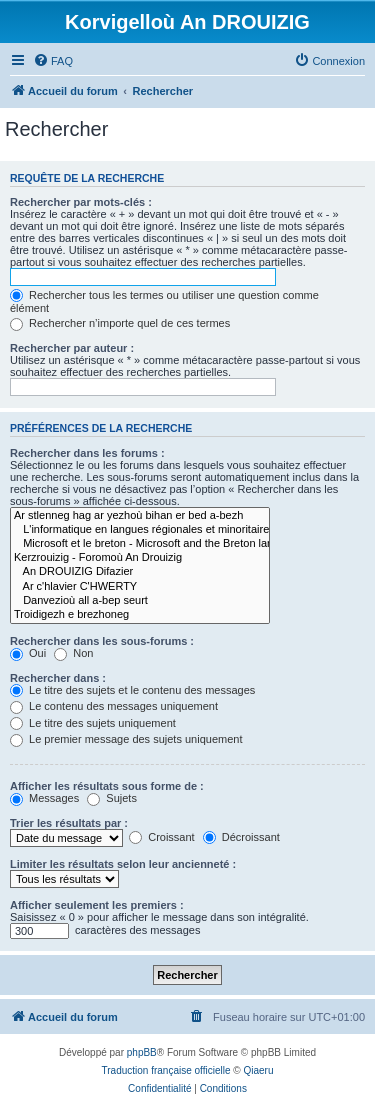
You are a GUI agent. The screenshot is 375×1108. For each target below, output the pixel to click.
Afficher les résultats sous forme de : (107, 786)
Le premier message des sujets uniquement (126, 739)
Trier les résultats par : (69, 823)
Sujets (112, 798)
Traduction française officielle (166, 1070)
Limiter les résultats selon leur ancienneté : (123, 864)
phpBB (142, 1052)
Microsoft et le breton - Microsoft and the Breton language (140, 544)
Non (73, 653)
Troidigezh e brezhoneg (140, 615)
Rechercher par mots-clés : (81, 202)
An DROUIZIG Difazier (140, 572)
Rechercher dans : (58, 678)
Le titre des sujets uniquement (93, 723)
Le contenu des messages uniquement (114, 706)
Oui (28, 653)
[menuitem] (53, 61)
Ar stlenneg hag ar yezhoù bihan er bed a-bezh (140, 516)
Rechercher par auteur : (72, 348)
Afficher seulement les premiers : (97, 905)
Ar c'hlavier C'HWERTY (140, 587)
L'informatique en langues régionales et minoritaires (140, 530)
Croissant (162, 837)
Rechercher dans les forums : (87, 453)
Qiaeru (258, 1070)
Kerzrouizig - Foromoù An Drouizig (140, 558)
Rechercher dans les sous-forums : (102, 641)
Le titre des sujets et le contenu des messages (132, 690)
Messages (44, 798)
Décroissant (241, 837)
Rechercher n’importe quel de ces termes (120, 323)
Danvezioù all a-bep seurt (140, 601)
